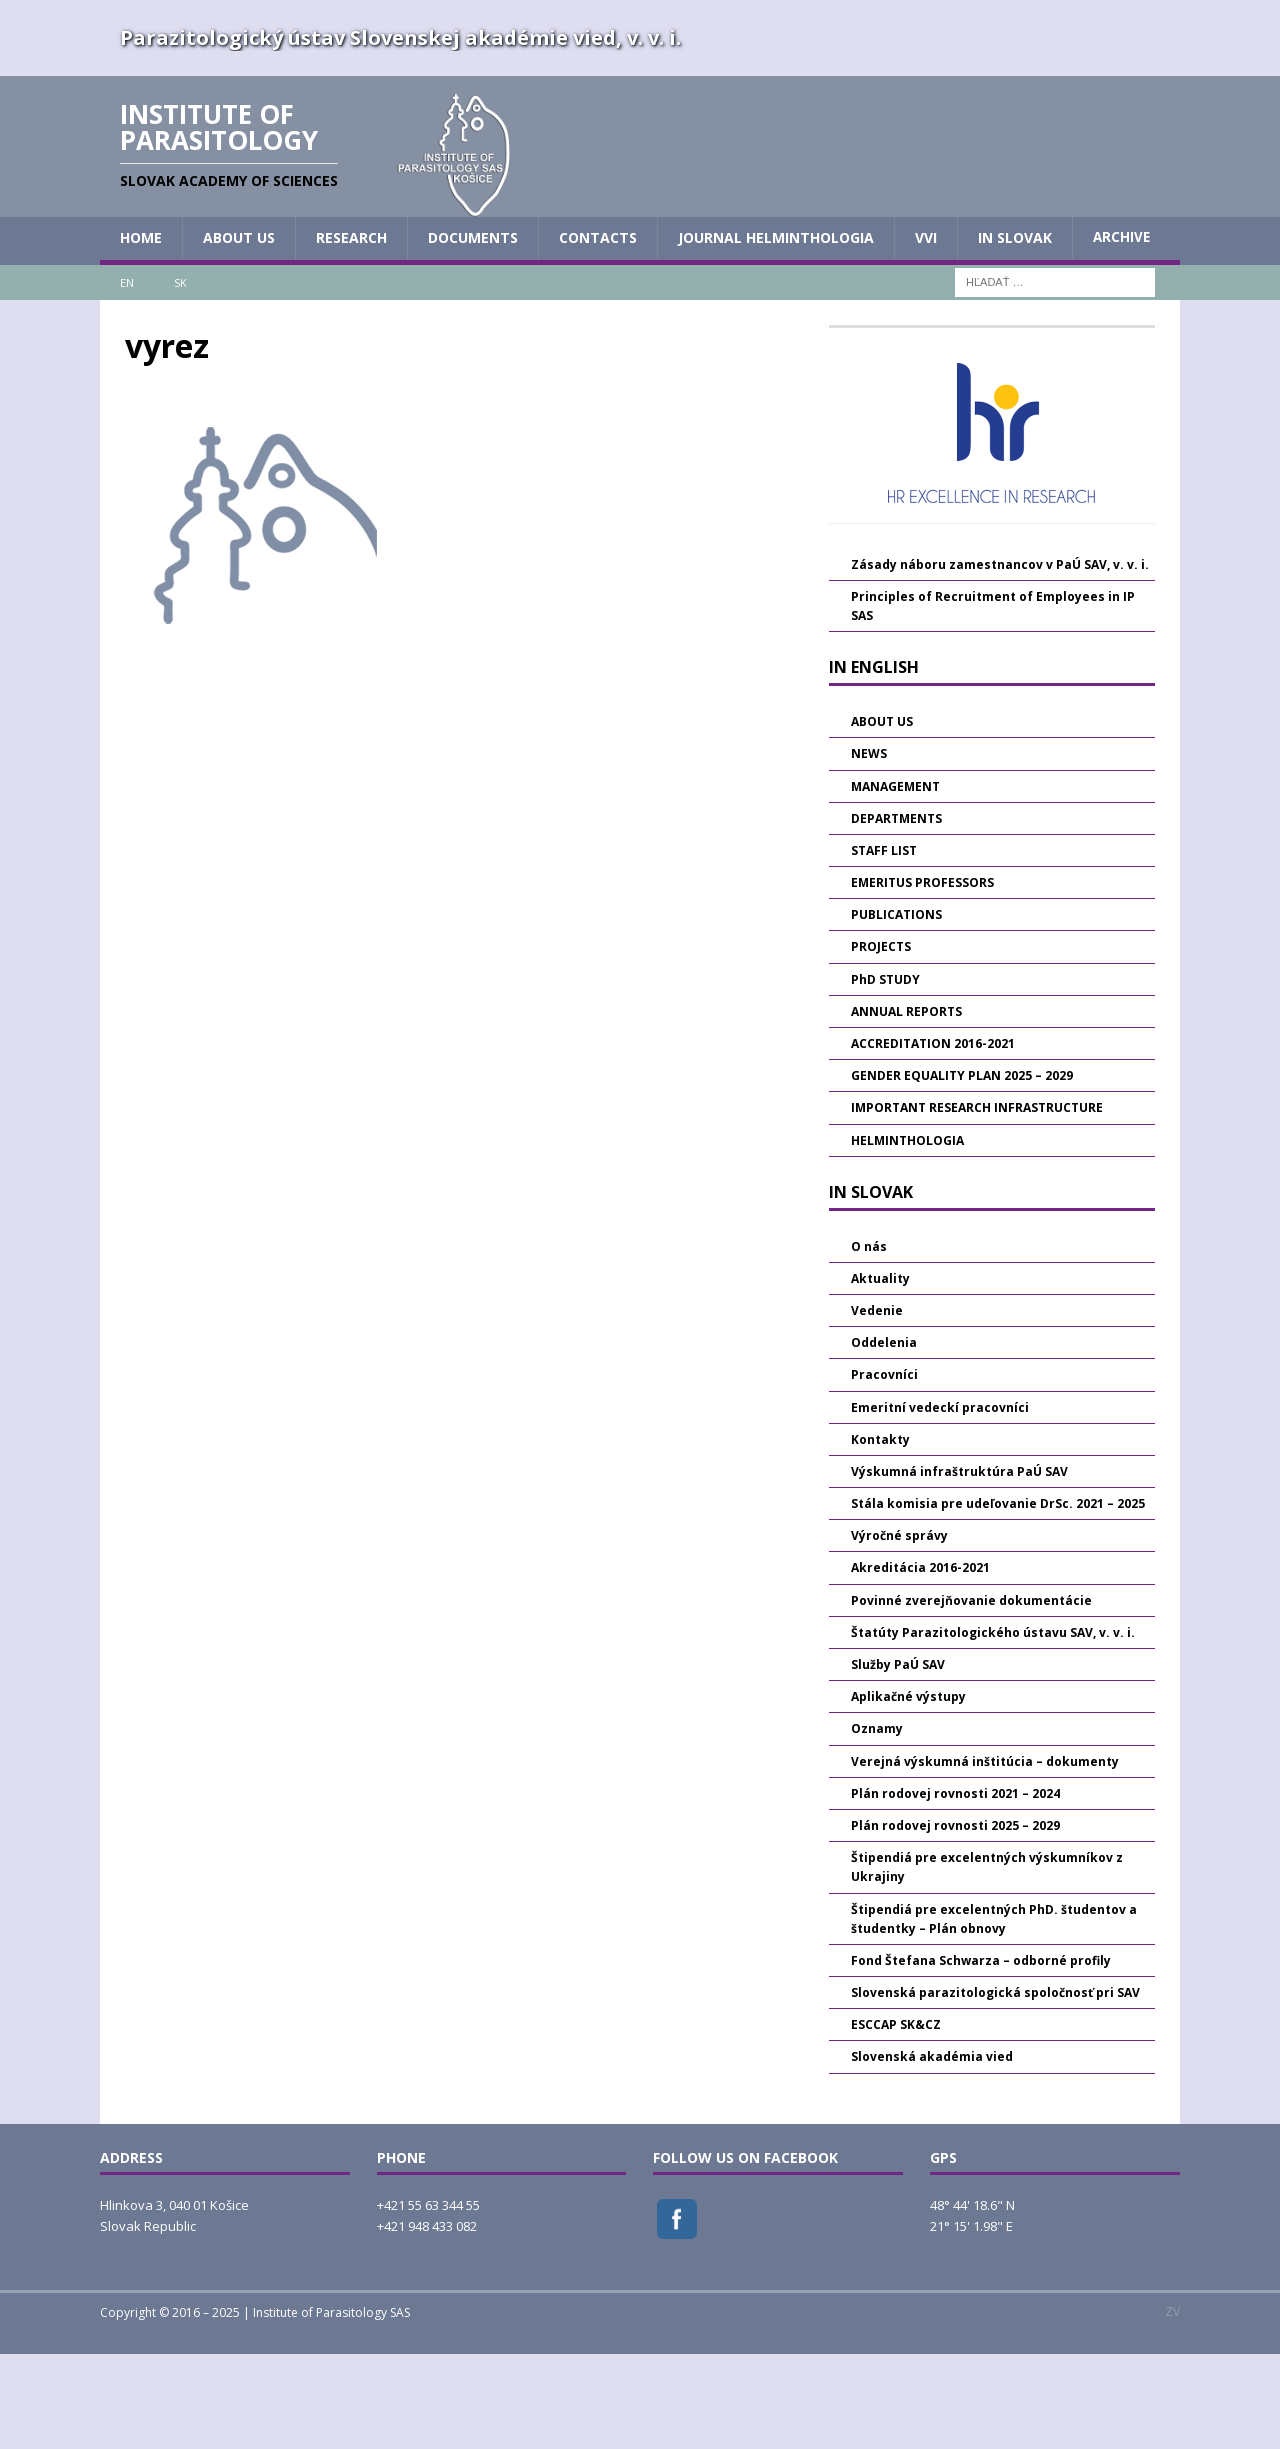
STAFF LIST (884, 945)
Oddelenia (884, 1437)
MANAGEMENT (895, 880)
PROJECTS (881, 1041)
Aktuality (880, 1372)
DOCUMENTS (473, 332)
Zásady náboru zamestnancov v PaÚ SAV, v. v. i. (1000, 658)
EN (127, 376)
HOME (141, 332)
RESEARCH (351, 332)
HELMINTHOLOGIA (907, 1234)
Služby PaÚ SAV (898, 1759)
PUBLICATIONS (896, 1009)
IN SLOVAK (1015, 332)
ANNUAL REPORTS (906, 1105)
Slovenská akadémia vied (932, 2151)
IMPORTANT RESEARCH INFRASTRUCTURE (977, 1202)
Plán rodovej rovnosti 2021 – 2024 (955, 1887)
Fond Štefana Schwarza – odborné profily (981, 2054)
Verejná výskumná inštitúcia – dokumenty (985, 1855)
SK (180, 376)
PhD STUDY (885, 1073)
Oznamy (877, 1823)
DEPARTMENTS (896, 912)
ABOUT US (239, 332)
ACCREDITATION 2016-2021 (933, 1138)
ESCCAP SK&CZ (896, 2119)
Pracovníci (884, 1469)
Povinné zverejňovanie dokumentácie (971, 1694)
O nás (869, 1340)
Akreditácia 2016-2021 (920, 1662)
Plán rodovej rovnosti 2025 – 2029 (955, 1920)
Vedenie (877, 1405)
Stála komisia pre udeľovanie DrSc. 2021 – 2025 (998, 1598)
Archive (1121, 332)
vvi (926, 332)
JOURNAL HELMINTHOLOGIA (776, 332)
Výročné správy (899, 1630)
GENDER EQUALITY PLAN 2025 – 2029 (962, 1170)
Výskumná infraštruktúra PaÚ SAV (959, 1565)
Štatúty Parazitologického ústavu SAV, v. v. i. (993, 1726)
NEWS (869, 848)
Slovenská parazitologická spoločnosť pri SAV (995, 2087)
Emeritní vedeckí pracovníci (940, 1501)
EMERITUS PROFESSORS (922, 977)
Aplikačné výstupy (908, 1791)
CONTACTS (598, 332)
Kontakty (880, 1533)
